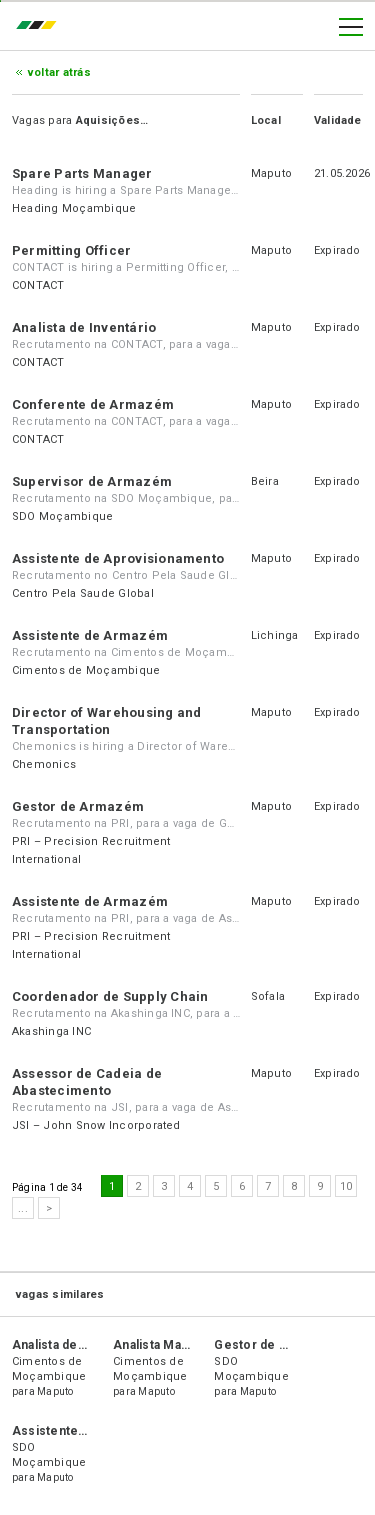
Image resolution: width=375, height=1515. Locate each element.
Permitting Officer (71, 250)
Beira (265, 481)
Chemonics (44, 764)
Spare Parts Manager (82, 173)
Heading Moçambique (74, 208)
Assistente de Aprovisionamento (118, 558)
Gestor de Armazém (78, 806)
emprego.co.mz (41, 27)
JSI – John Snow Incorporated (96, 1125)
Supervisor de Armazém (92, 481)
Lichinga (275, 635)
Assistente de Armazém (90, 635)
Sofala (268, 996)
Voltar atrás (59, 72)
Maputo (271, 173)
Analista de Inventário (84, 327)
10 (346, 1186)
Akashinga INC (51, 1031)
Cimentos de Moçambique (86, 670)
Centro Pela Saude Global (83, 593)
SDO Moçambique (62, 516)
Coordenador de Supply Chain (110, 996)
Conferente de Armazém (93, 404)
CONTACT (38, 285)
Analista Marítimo (164, 1345)
